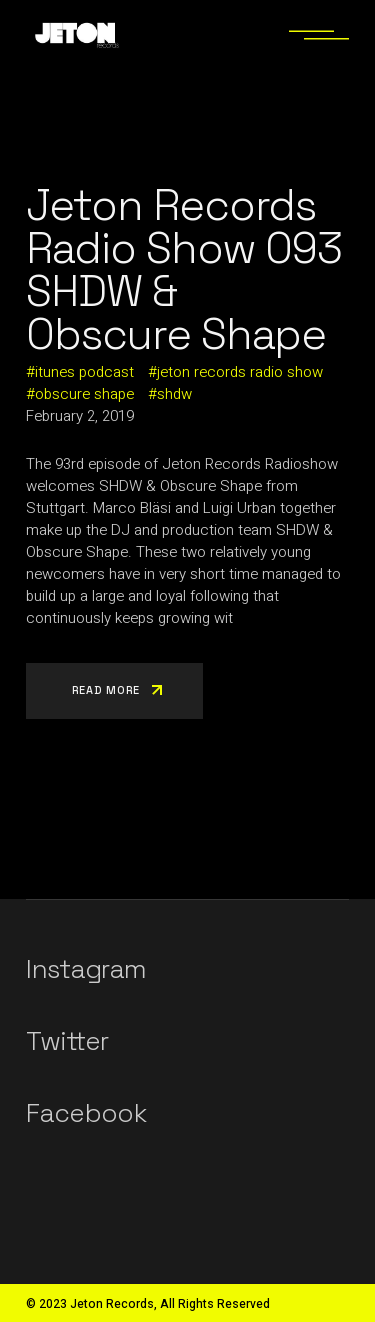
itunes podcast (84, 372)
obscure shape (84, 394)
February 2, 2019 (80, 416)
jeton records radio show (240, 372)
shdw (174, 394)
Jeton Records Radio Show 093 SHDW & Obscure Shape (184, 270)
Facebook (86, 1113)
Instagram (86, 969)
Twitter (67, 1041)
